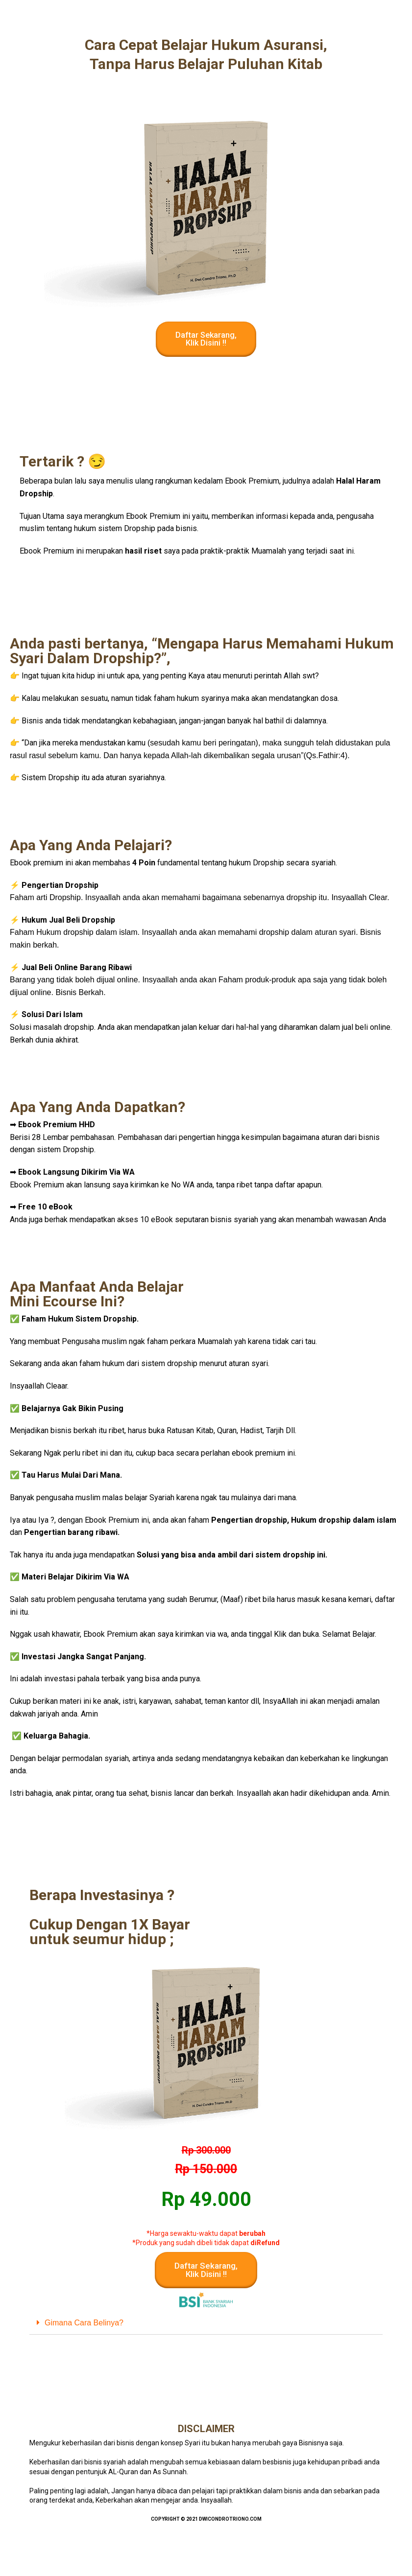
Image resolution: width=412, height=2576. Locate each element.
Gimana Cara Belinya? (84, 2325)
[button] (206, 340)
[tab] (206, 2325)
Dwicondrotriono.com (230, 2522)
